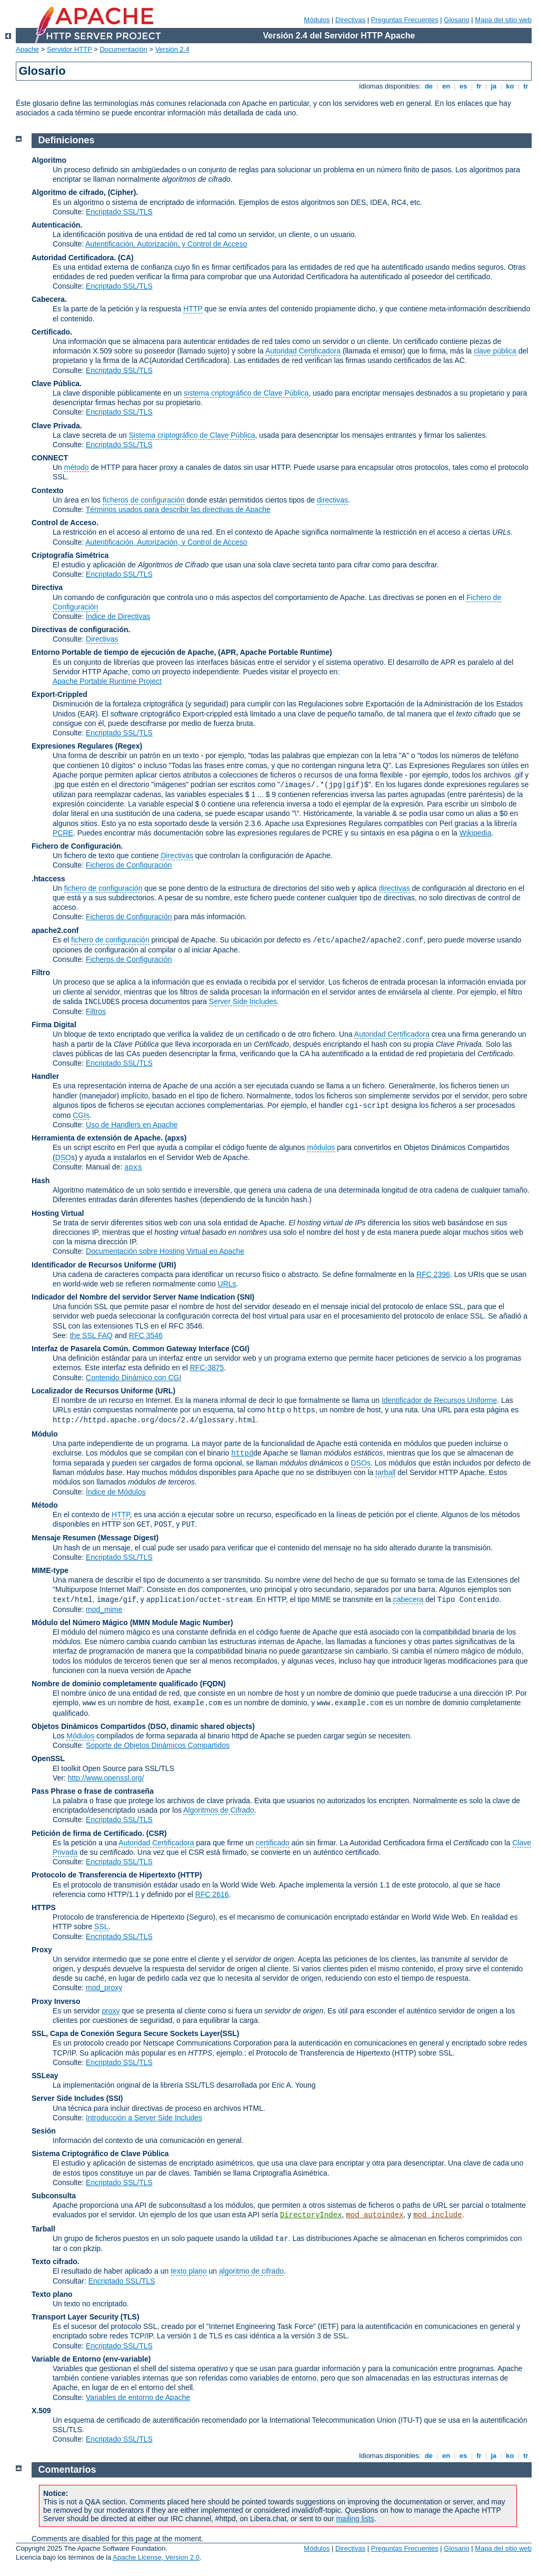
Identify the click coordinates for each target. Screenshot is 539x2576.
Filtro (41, 972)
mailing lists (355, 2518)
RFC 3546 (146, 1335)
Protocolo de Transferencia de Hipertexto (104, 1875)
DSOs (361, 1463)
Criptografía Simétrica (70, 555)
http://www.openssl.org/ (106, 1778)
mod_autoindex (374, 2215)
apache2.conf (55, 930)
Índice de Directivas (118, 616)
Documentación (123, 49)
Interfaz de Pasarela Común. (81, 1348)
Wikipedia (476, 833)
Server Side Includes (243, 1001)
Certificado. (52, 332)
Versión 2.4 (172, 49)
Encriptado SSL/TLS (119, 212)
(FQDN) (213, 1683)
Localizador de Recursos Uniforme (92, 1391)
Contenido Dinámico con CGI (133, 1377)
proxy (110, 2011)
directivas (332, 500)
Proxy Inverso (56, 2001)
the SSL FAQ (91, 1335)
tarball (385, 1472)
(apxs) (175, 1138)
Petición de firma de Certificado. (88, 1833)
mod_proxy (104, 1987)
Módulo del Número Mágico (80, 1622)
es (463, 86)
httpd (242, 1453)
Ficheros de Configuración (129, 865)
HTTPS (44, 1907)
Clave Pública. (57, 383)
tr (526, 86)
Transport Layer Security (75, 2317)
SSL (101, 1926)
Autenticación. (57, 225)
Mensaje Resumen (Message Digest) (95, 1537)
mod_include (437, 2215)
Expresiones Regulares (72, 746)
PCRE (63, 833)
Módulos (317, 20)
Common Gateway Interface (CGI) (190, 1348)
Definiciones (66, 140)
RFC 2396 (433, 1274)
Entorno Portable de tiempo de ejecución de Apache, (125, 652)
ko (510, 86)
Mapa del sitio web (503, 20)
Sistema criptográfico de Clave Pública (192, 435)
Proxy (42, 1949)
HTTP (192, 308)
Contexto (48, 490)
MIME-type (50, 1570)
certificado (273, 1842)
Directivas (350, 20)
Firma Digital (54, 1024)
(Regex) (128, 746)
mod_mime (104, 1609)
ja (493, 86)
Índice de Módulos (116, 1492)
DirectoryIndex (311, 2215)
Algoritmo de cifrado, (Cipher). (85, 192)
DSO (63, 1157)
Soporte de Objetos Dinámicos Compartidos (157, 1745)
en (446, 86)
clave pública (495, 351)
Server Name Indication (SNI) (203, 1297)
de (428, 86)
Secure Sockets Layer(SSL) (191, 2033)
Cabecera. (49, 299)
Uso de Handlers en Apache (131, 1124)
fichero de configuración (103, 888)
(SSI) (114, 2098)
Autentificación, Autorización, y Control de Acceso (166, 244)
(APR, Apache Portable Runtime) (275, 652)
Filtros (96, 1011)
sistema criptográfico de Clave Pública (246, 393)
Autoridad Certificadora (303, 351)
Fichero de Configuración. (77, 846)
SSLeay (45, 2075)
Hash (40, 1180)
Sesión (44, 2131)
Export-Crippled (59, 694)
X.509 (41, 2410)
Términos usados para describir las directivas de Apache (178, 509)
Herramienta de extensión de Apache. (97, 1138)
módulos (321, 1147)
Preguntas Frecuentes (404, 20)
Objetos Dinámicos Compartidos (89, 1726)
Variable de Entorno (66, 2359)
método (76, 467)
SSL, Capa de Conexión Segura (87, 2033)
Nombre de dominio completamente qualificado (115, 1683)
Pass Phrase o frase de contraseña (93, 1791)
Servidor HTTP (69, 49)
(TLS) (130, 2317)
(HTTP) (190, 1875)
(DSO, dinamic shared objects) (201, 1726)
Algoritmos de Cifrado (218, 1810)
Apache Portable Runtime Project (107, 681)
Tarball (43, 2229)
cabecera (408, 1599)
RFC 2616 (212, 1894)
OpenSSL (48, 1758)
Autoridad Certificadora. (74, 257)
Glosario (456, 20)
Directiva (47, 587)
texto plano (189, 2271)
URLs (227, 1284)
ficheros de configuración (144, 500)
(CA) (126, 257)
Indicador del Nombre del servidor (91, 1297)
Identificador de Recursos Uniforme (94, 1265)
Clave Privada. (57, 425)
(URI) (167, 1265)
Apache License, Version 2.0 (156, 2557)
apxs (133, 1167)
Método (45, 1505)
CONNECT (50, 458)
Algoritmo (49, 160)
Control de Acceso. (65, 522)
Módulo (45, 1434)
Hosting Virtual (58, 1213)
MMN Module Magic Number (181, 1622)
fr (479, 86)
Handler (45, 1076)
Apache (27, 49)
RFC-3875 (207, 1367)
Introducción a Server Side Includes (144, 2117)
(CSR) (156, 1833)
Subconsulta (54, 2195)
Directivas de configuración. (81, 629)
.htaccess (48, 878)
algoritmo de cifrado (251, 2271)
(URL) (165, 1391)
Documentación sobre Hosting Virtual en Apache (165, 1251)
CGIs (81, 1115)
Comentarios (67, 2469)
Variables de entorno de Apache (138, 2397)
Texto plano (52, 2294)
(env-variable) (127, 2359)
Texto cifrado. (55, 2261)
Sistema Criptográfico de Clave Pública (100, 2153)
